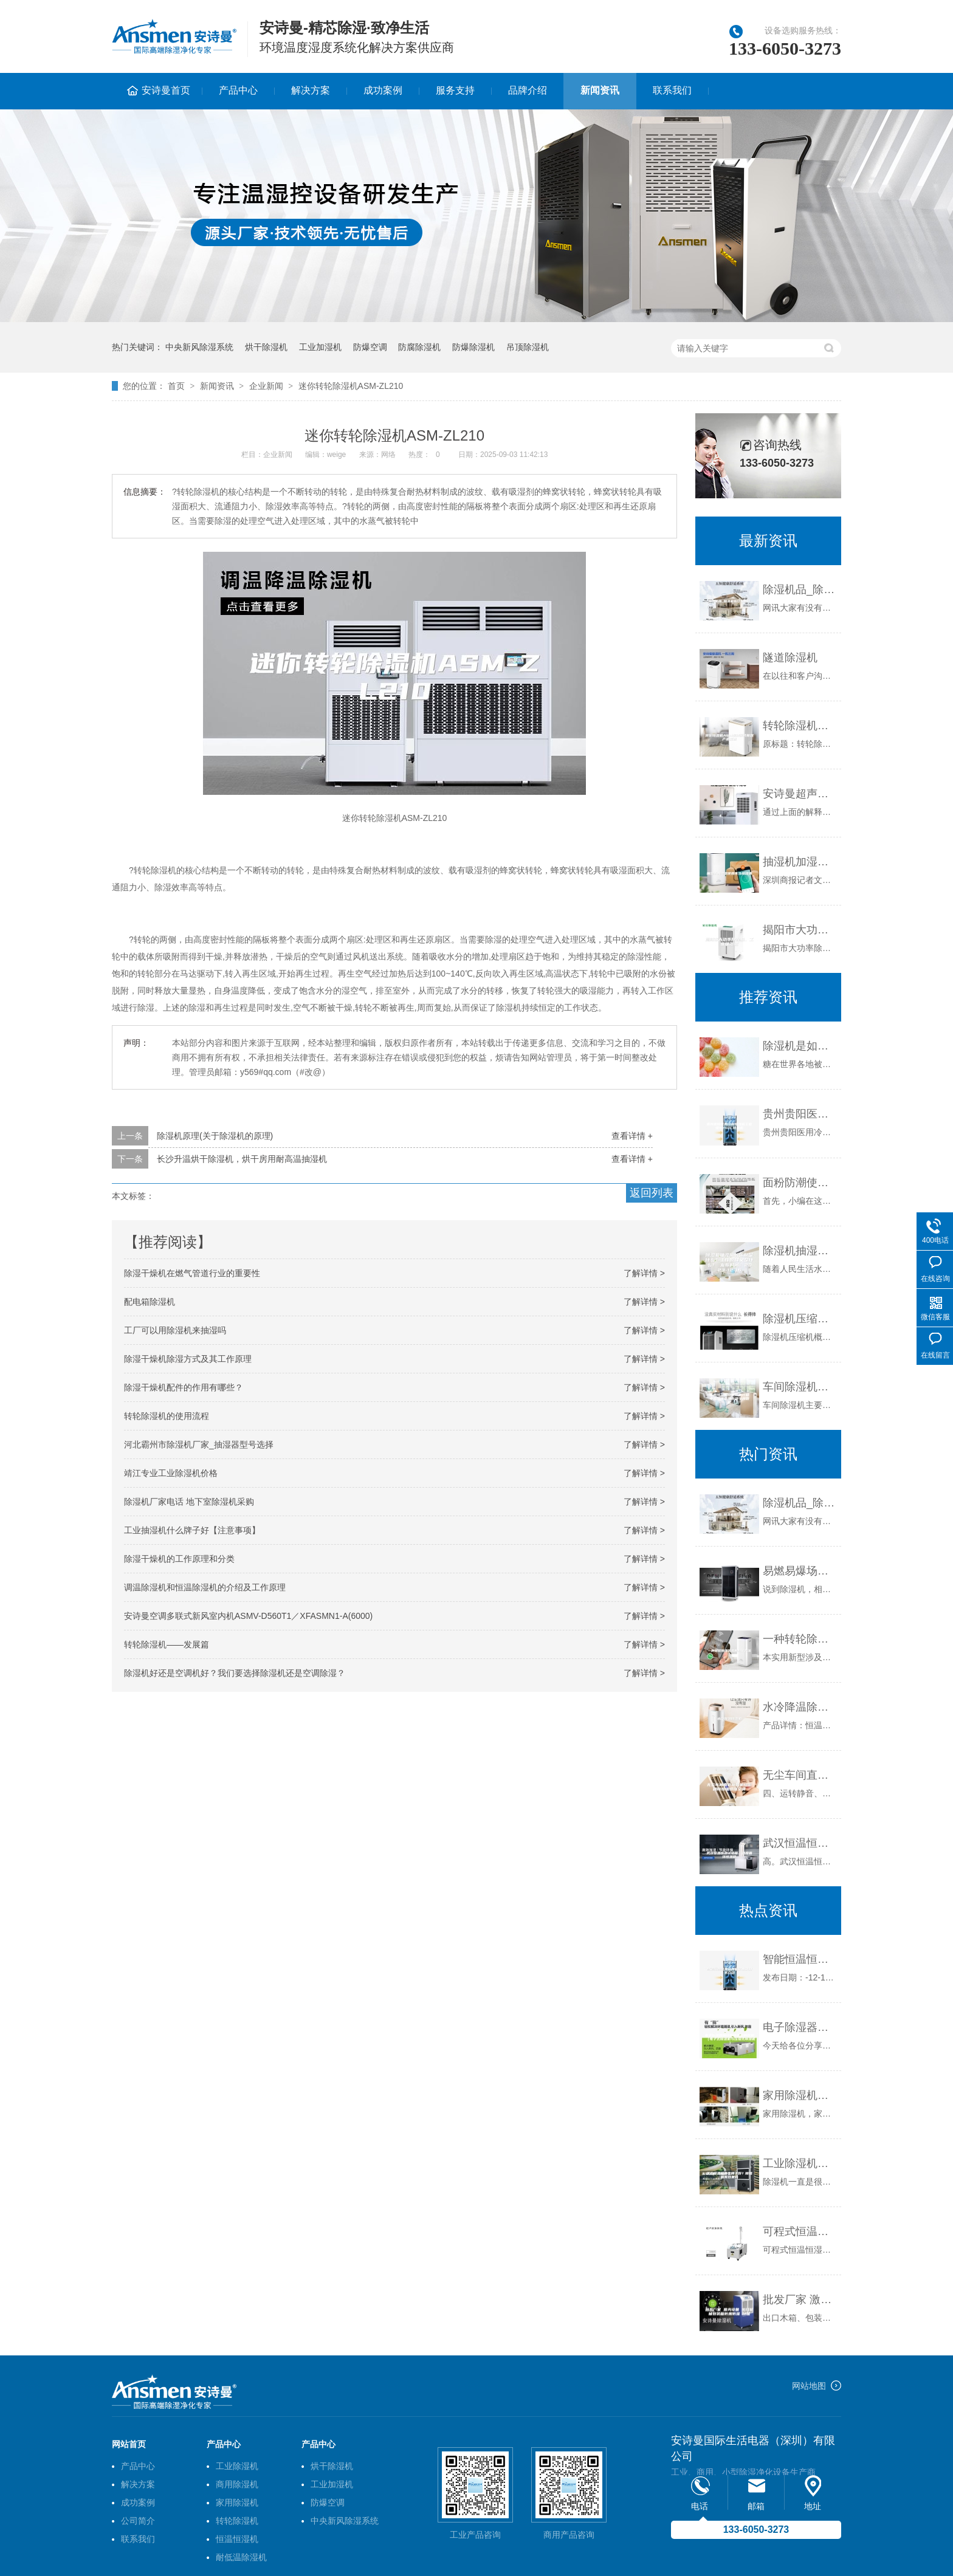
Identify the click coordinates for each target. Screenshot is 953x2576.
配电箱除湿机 (149, 1302)
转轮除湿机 (237, 2521)
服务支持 (455, 90)
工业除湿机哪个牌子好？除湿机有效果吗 (799, 2163)
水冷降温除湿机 (799, 1707)
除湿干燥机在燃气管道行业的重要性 (192, 1273)
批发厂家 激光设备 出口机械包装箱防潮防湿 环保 (799, 2299)
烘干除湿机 (266, 347)
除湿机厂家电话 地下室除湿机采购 (189, 1501)
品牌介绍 (527, 90)
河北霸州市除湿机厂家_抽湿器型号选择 (199, 1444)
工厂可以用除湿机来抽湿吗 (175, 1330)
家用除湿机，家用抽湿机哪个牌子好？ (799, 2095)
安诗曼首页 (166, 90)
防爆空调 (370, 347)
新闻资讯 (599, 90)
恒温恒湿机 (237, 2539)
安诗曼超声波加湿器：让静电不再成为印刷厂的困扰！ (799, 794)
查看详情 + (632, 1136)
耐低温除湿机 (241, 2557)
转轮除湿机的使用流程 (166, 1416)
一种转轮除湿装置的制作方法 (799, 1639)
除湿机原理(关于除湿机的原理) (215, 1136)
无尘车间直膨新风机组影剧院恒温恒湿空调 (799, 1775)
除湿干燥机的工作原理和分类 (179, 1559)
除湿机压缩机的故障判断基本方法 (799, 1319)
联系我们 (672, 90)
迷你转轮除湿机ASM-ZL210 (351, 386)
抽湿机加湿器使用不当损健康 (799, 862)
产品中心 (238, 90)
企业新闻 (266, 386)
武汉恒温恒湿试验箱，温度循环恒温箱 (799, 1843)
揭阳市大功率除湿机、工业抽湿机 (799, 930)
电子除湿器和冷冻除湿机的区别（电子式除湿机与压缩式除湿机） (799, 2027)
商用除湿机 (237, 2484)
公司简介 (138, 2521)
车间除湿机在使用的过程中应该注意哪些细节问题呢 (799, 1387)
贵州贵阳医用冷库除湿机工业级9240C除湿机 (799, 1114)
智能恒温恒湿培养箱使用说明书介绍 (799, 1959)
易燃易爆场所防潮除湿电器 (799, 1571)
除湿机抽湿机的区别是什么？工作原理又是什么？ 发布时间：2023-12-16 (799, 1251)
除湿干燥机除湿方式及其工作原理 (188, 1359)
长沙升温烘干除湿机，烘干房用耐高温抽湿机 (242, 1159)
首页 (176, 386)
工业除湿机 (237, 2466)
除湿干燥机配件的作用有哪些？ (183, 1387)
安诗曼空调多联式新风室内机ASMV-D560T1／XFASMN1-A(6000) (248, 1616)
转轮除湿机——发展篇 (166, 1644)
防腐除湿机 (419, 347)
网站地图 (809, 2386)
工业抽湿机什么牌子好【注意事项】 (192, 1530)
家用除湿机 (237, 2502)
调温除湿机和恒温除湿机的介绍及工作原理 (205, 1587)
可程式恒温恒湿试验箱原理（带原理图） (799, 2231)
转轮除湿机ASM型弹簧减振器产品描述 (799, 726)
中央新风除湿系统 (199, 347)
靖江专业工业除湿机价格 (171, 1473)
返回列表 (651, 1193)
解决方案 (310, 90)
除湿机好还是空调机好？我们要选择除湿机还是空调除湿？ (234, 1673)
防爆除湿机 (473, 347)
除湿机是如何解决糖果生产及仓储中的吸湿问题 (799, 1046)
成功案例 (382, 90)
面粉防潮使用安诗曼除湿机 (799, 1182)
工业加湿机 (320, 347)
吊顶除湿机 (527, 347)
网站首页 (129, 2444)
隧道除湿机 (790, 657)
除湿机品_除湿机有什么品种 (799, 589)
